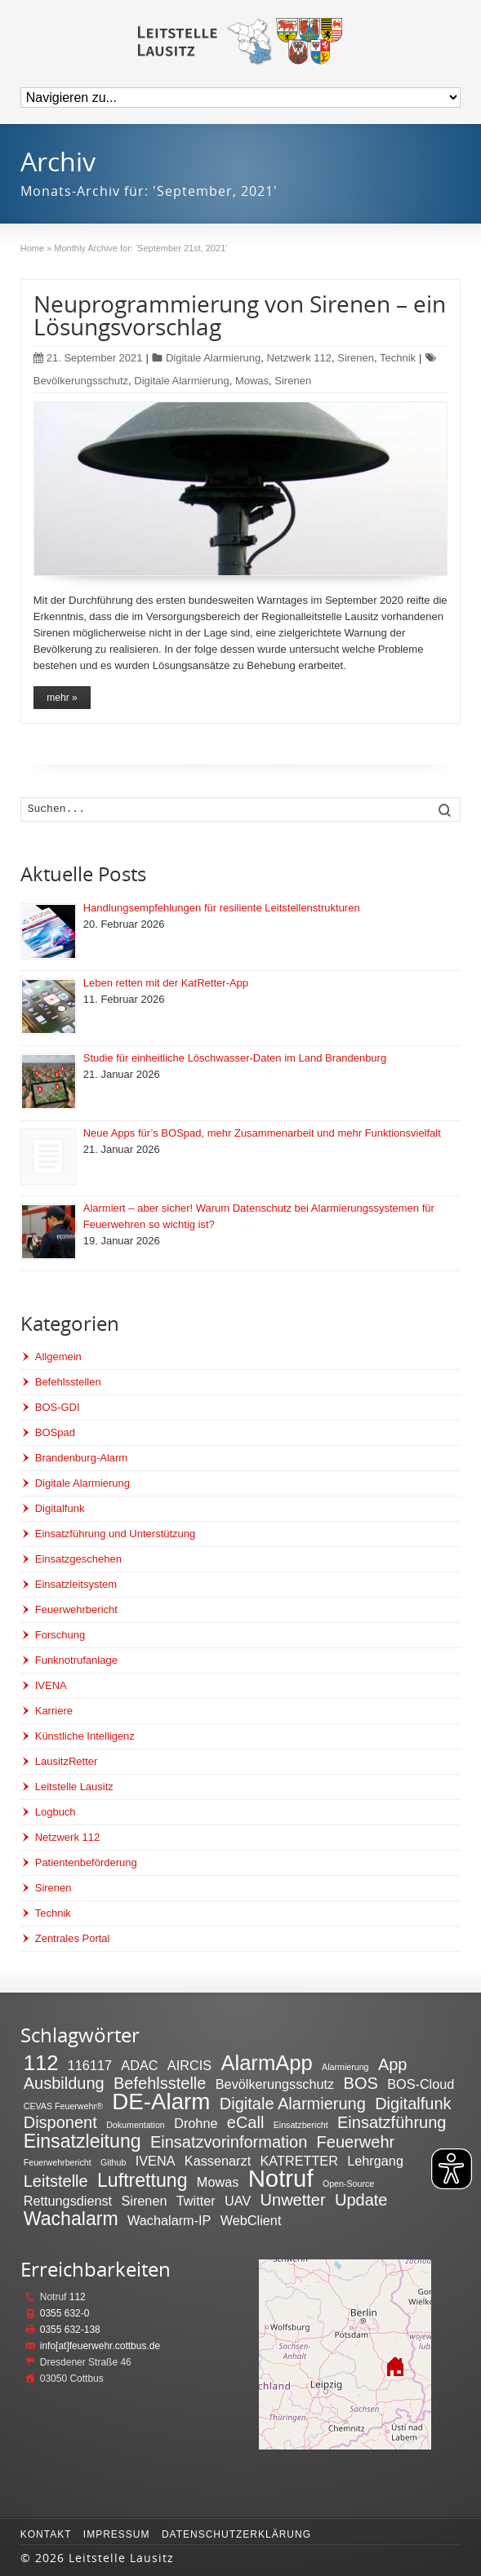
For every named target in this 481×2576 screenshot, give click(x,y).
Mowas (252, 381)
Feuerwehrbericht (76, 1609)
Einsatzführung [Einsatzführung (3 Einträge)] (391, 2122)
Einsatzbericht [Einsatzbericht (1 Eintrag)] (301, 2125)
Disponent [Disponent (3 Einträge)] (60, 2122)
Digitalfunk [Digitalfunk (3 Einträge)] (413, 2104)
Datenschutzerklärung (236, 2534)
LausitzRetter (66, 1761)
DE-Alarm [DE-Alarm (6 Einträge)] (161, 2101)
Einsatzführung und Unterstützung (115, 1533)
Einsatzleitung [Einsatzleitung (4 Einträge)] (82, 2141)
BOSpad (55, 1432)
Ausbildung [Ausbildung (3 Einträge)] (64, 2083)
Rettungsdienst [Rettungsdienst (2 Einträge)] (68, 2200)
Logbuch (55, 1812)
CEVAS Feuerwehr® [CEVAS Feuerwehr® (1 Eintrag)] (63, 2106)
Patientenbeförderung (86, 1862)
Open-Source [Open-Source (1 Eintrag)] (348, 2183)
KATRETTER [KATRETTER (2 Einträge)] (299, 2160)
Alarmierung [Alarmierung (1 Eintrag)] (345, 2067)
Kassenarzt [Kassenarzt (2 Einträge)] (218, 2160)
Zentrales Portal (72, 1938)
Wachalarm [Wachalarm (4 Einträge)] (71, 2218)
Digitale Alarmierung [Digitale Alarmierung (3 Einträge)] (293, 2104)
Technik (398, 358)
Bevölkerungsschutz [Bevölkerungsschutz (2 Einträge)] (275, 2084)
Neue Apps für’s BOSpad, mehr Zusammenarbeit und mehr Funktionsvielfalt (262, 1133)
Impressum (116, 2534)
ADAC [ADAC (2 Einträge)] (139, 2065)
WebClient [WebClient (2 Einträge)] (251, 2220)
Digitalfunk (60, 1508)
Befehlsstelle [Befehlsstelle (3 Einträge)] (160, 2083)
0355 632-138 (70, 2329)
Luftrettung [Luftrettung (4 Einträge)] (142, 2180)
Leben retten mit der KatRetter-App (165, 983)
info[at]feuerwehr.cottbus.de (100, 2346)
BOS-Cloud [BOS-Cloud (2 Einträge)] (420, 2084)
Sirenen (355, 358)
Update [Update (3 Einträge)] (361, 2200)
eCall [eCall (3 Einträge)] (246, 2122)
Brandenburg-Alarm (81, 1458)
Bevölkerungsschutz (80, 381)
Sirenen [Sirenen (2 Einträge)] (144, 2200)
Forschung (60, 1635)
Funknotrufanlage (76, 1660)
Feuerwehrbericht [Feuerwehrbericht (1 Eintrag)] (57, 2162)
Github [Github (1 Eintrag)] (113, 2162)
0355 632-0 (65, 2313)
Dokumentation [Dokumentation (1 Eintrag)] (135, 2125)
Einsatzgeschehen (78, 1559)
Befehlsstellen (68, 1382)
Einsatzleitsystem (76, 1584)
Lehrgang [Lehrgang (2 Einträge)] (375, 2160)
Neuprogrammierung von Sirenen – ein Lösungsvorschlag (239, 315)
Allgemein (58, 1356)
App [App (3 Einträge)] (393, 2064)
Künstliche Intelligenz (85, 1736)
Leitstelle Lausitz (74, 1786)
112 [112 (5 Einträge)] (41, 2062)
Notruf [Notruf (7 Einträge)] (281, 2178)
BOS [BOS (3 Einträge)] (361, 2083)
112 (77, 2297)
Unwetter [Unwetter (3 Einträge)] (293, 2200)
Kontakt (46, 2534)
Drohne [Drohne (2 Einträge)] (195, 2123)
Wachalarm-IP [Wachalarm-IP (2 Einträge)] (169, 2220)
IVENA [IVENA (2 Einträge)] (156, 2160)
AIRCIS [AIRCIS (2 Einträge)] (189, 2065)
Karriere (54, 1711)
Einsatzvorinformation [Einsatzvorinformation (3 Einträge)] (228, 2142)
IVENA (51, 1685)
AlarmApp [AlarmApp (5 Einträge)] (266, 2062)
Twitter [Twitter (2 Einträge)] (196, 2200)
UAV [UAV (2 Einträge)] (238, 2200)
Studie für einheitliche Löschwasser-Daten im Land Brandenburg (234, 1058)
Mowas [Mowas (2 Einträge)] (217, 2182)
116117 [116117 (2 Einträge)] (90, 2065)
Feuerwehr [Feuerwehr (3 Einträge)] (356, 2142)
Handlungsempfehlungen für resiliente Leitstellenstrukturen (221, 908)
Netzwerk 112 (299, 358)
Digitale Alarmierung (213, 358)
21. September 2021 (88, 358)
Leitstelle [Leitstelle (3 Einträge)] (56, 2181)
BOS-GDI (57, 1407)
